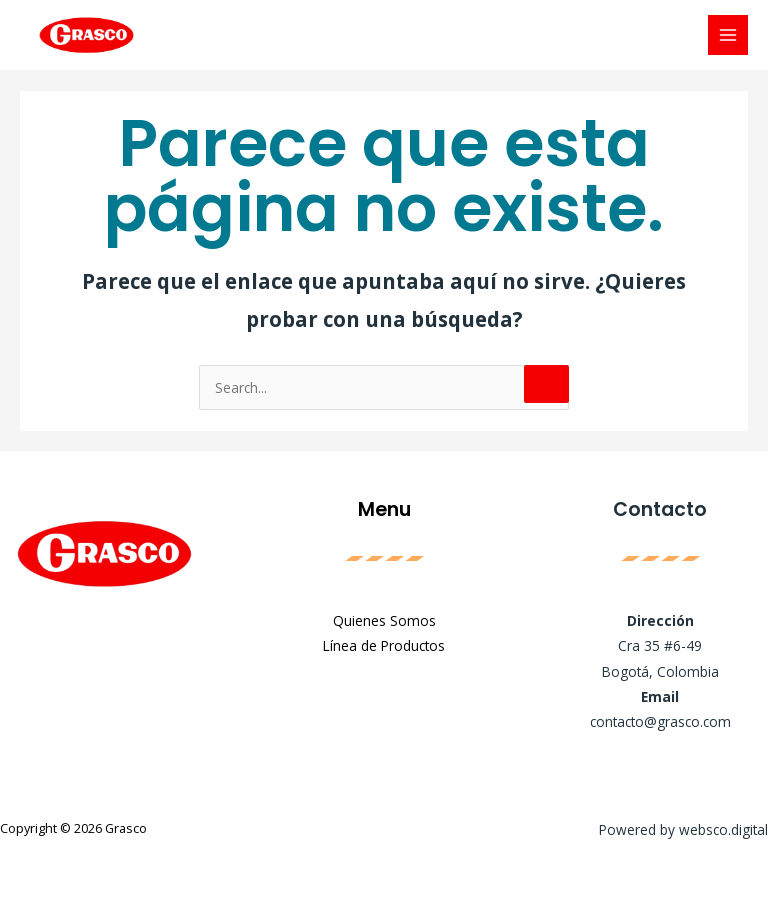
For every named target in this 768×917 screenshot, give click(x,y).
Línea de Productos (384, 645)
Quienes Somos (384, 620)
